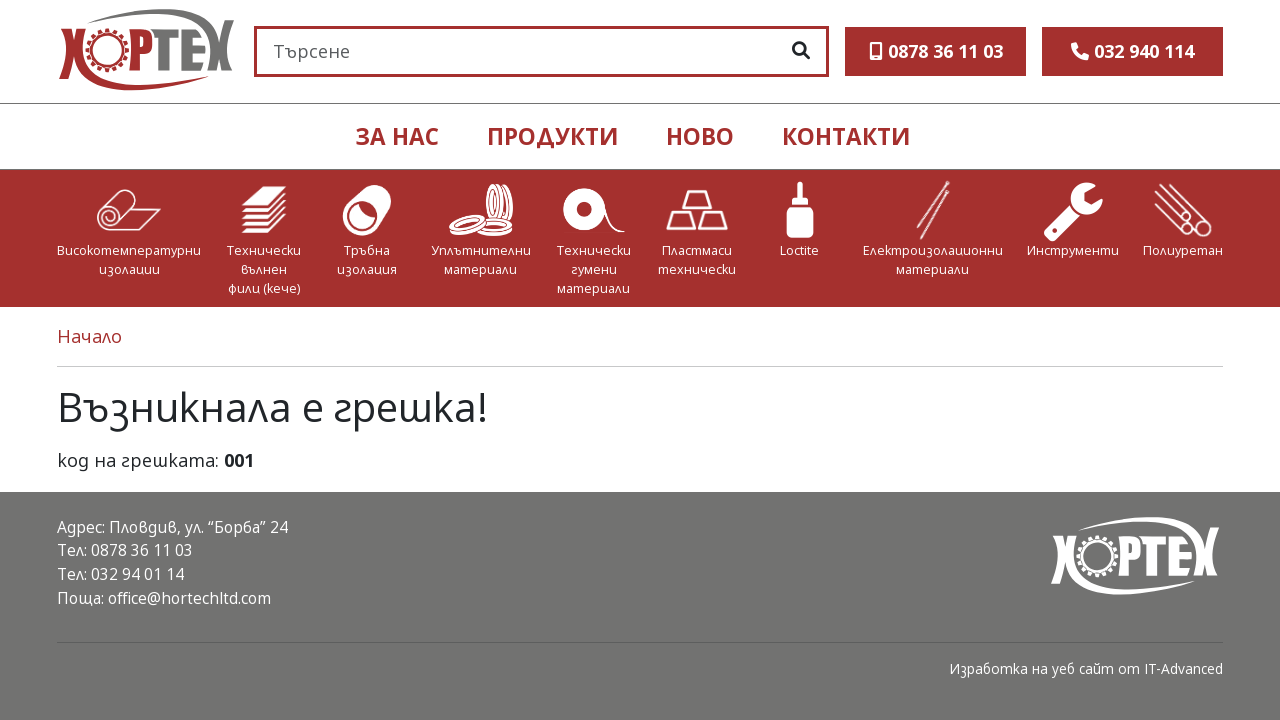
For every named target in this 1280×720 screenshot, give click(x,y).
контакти (846, 136)
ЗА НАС (397, 136)
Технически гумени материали (594, 269)
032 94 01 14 (137, 574)
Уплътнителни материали (481, 260)
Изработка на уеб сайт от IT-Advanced (1086, 668)
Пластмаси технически (697, 260)
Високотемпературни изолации (129, 260)
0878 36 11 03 (142, 550)
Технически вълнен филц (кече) (264, 269)
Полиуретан (1183, 250)
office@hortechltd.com (189, 598)
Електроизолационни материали (933, 260)
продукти (552, 136)
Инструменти (1073, 250)
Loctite (799, 250)
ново (700, 136)
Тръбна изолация (367, 260)
